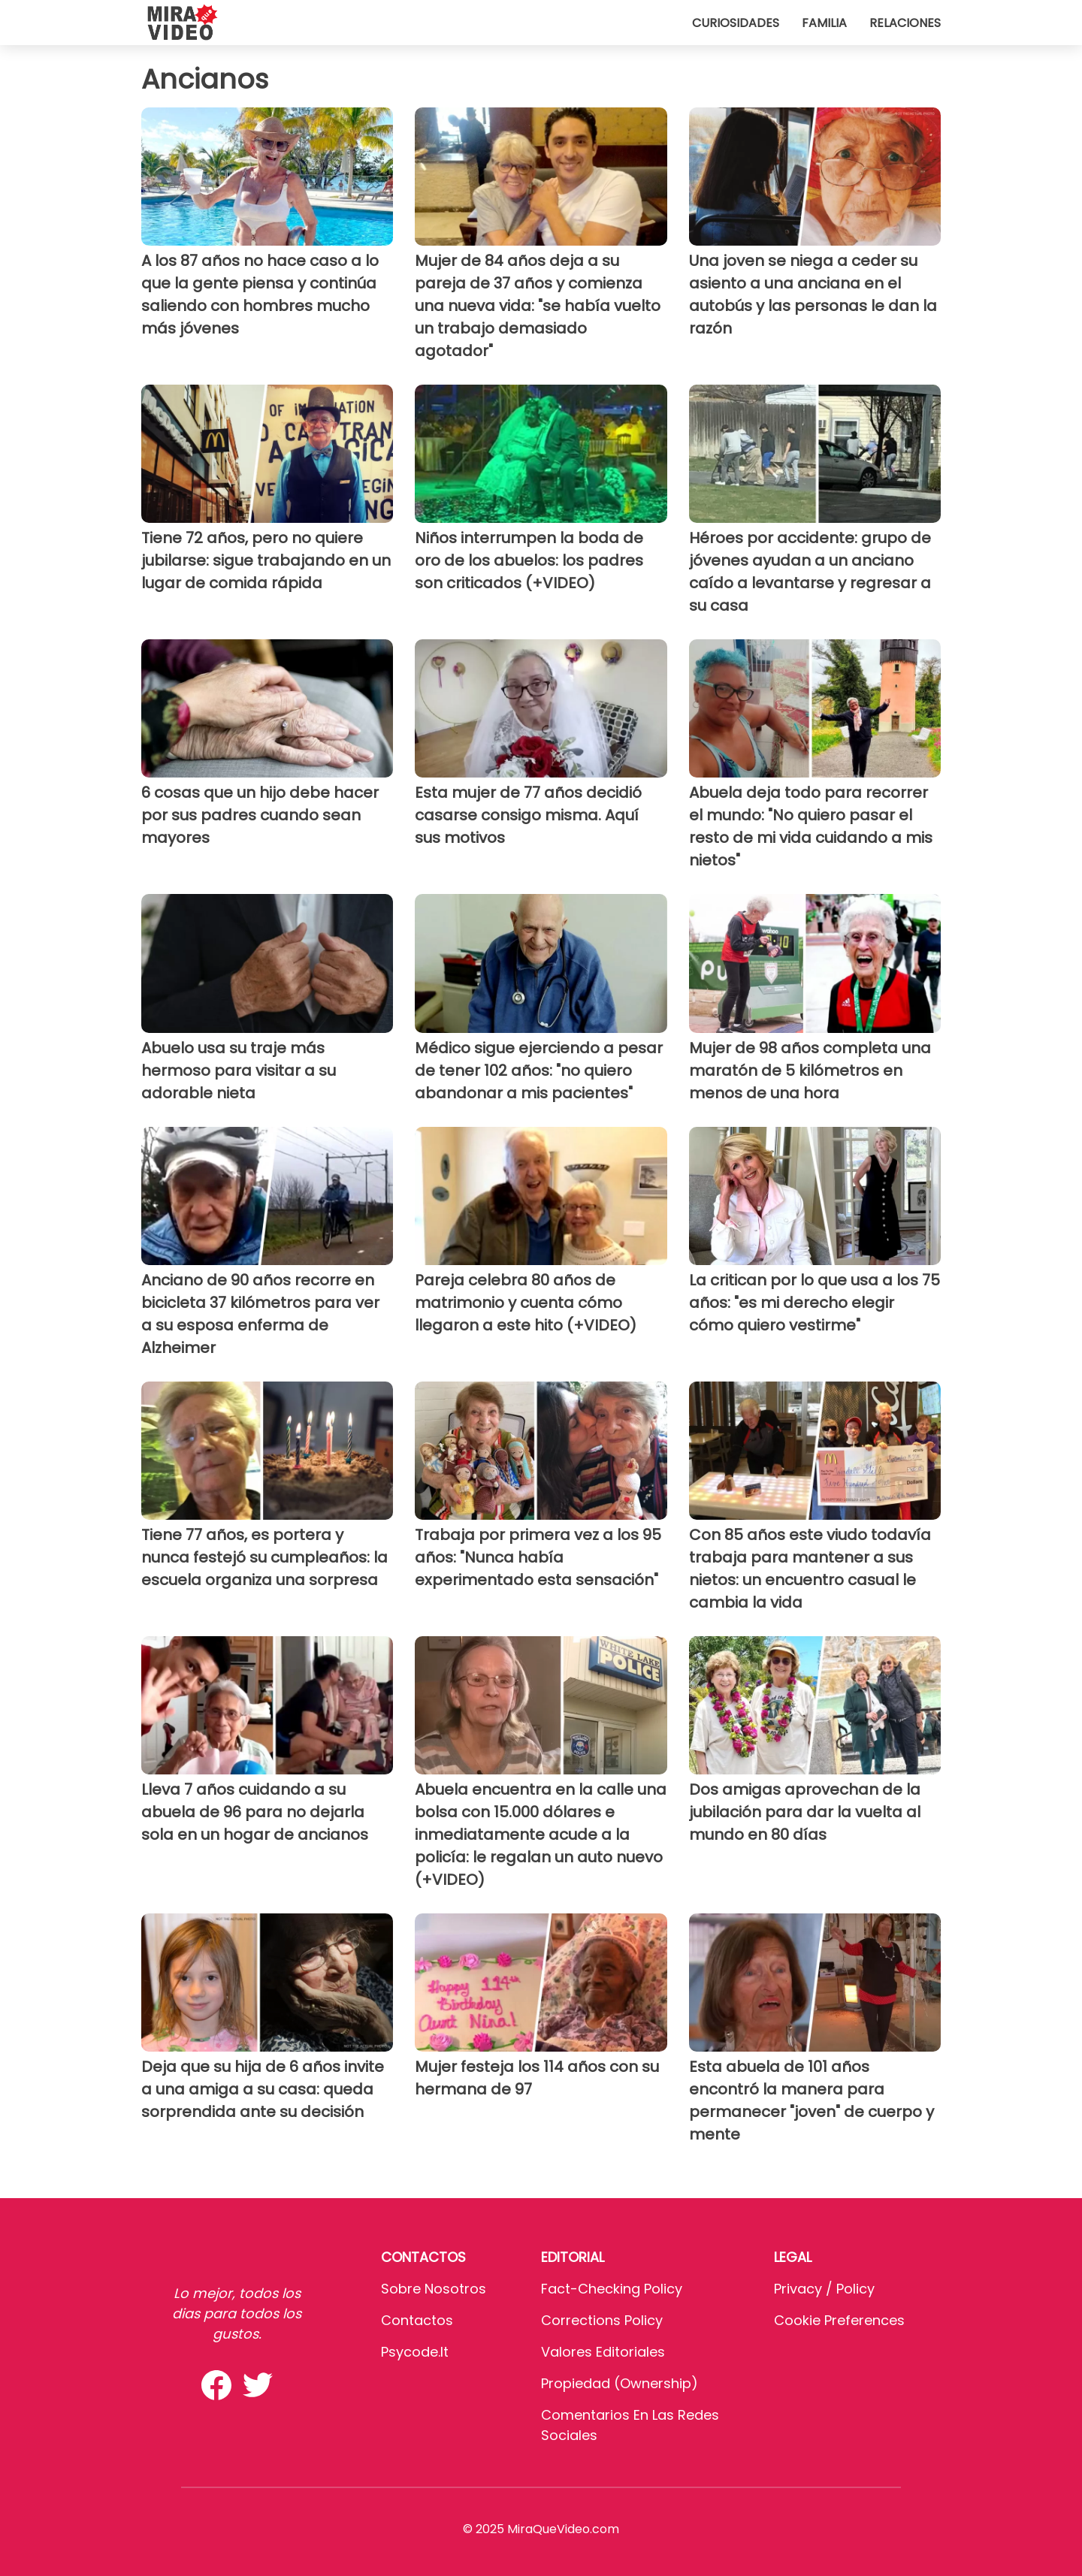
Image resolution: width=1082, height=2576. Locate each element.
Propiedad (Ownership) (619, 2383)
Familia (824, 23)
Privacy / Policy (824, 2288)
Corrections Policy (602, 2320)
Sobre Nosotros (433, 2288)
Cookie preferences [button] (839, 2320)
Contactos (417, 2320)
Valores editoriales (603, 2351)
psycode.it (415, 2351)
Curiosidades (735, 23)
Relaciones (905, 23)
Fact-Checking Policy (611, 2288)
